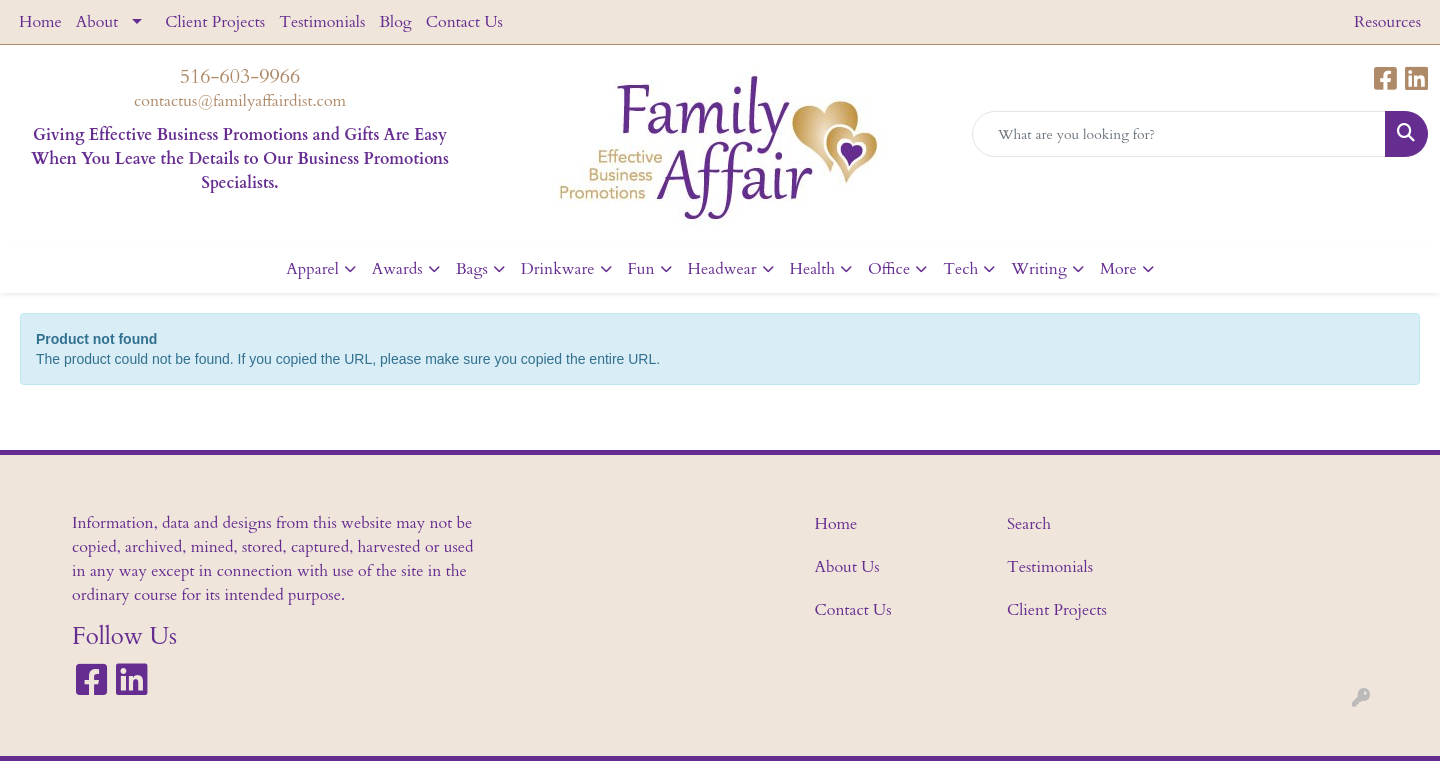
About (97, 22)
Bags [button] (472, 269)
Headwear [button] (722, 269)
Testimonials (322, 22)
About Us (847, 567)
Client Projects (215, 22)
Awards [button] (397, 269)
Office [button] (889, 269)
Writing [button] (1039, 269)
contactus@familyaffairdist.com (240, 101)
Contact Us (464, 22)
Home (40, 22)
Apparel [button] (312, 269)
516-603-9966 (240, 76)
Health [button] (812, 269)
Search (1029, 524)
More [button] (1118, 269)
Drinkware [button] (558, 269)
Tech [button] (960, 269)
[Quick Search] (1179, 134)
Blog (395, 22)
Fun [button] (641, 269)
